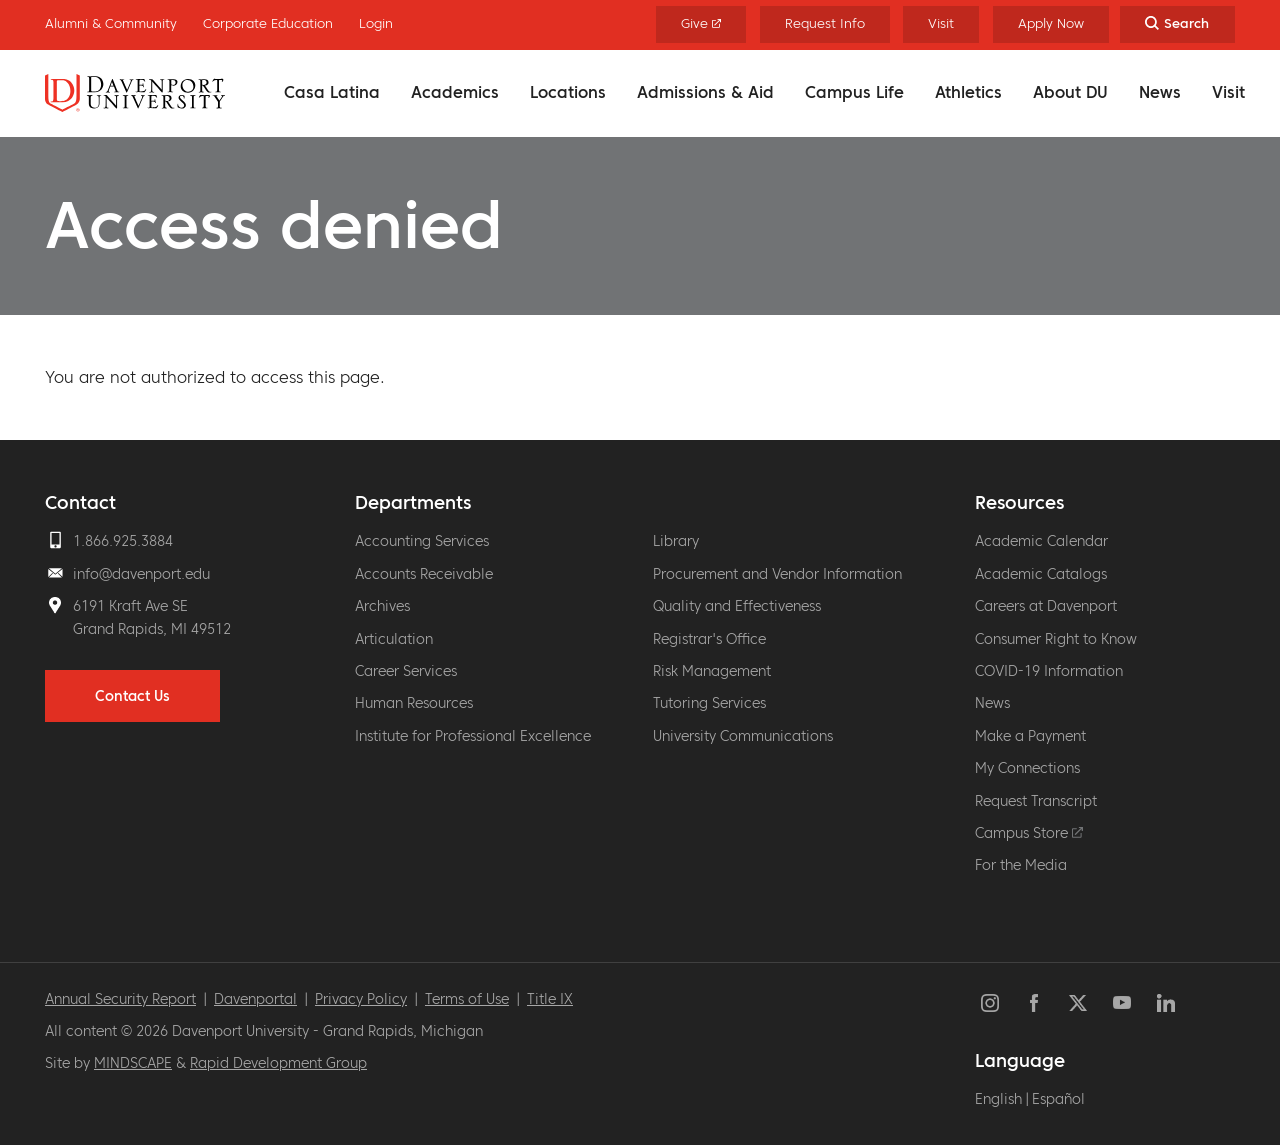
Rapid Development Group (278, 1063)
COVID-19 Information (1049, 671)
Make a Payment (1030, 736)
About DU (1070, 92)
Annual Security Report (120, 999)
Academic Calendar (1041, 541)
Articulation (394, 639)
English (998, 1099)
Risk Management (712, 671)
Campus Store (1029, 833)
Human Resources (414, 703)
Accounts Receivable (424, 574)
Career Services (406, 671)
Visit (1228, 92)
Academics (455, 92)
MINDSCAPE (133, 1063)
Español (1058, 1099)
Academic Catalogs (1041, 574)
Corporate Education (268, 23)
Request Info (825, 23)
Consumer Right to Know (1056, 639)
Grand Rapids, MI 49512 (152, 629)
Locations (568, 92)
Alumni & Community (111, 23)
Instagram (990, 1003)
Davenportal (255, 999)
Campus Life (854, 92)
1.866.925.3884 (123, 541)
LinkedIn (1166, 1003)
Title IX (550, 999)
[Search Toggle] (1177, 24)
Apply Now (1051, 23)
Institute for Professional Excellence (473, 736)
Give (701, 23)
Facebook (1034, 1003)
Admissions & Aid (705, 92)
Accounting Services (422, 541)
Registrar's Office (709, 639)
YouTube (1122, 1003)
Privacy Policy (361, 999)
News (1160, 92)
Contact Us (132, 696)
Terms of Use (467, 999)
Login (376, 23)
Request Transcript (1036, 801)
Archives (382, 606)
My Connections (1027, 768)
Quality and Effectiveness (737, 606)
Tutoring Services (709, 703)
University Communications (743, 736)
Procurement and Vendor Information (777, 574)
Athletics (968, 92)
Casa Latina (332, 92)
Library (676, 541)
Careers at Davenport (1046, 606)
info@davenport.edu (141, 574)
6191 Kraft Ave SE (130, 606)
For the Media (1021, 865)
